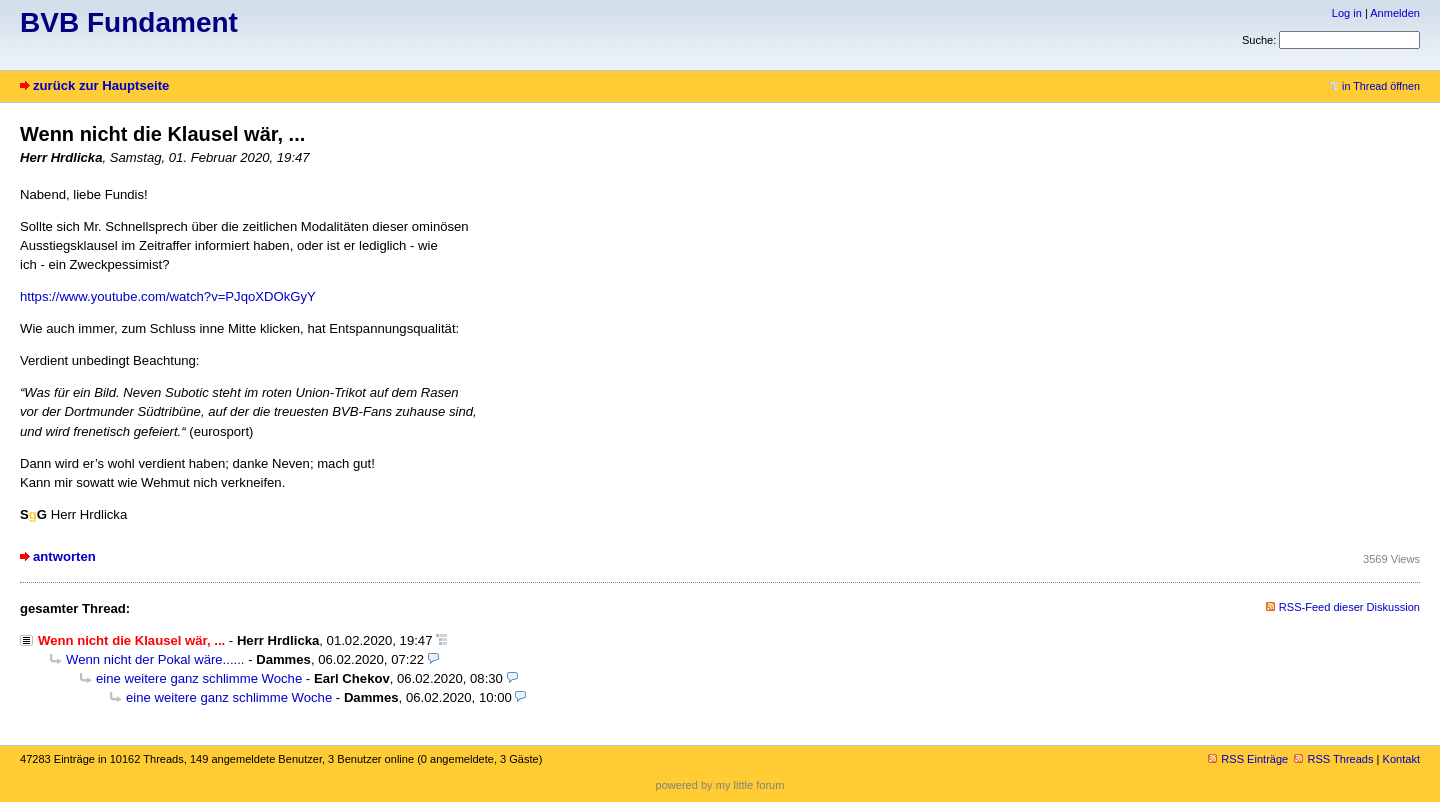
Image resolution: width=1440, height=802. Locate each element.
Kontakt (1401, 759)
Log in (1347, 13)
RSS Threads (1333, 759)
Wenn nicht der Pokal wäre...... (155, 659)
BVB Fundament (129, 22)
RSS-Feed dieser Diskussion (1349, 607)
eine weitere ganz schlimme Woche (199, 678)
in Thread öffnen (1374, 86)
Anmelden (1395, 13)
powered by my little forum (720, 785)
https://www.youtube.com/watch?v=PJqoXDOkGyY (168, 296)
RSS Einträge (1248, 759)
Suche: (1259, 40)
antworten (64, 556)
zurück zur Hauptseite (101, 85)
